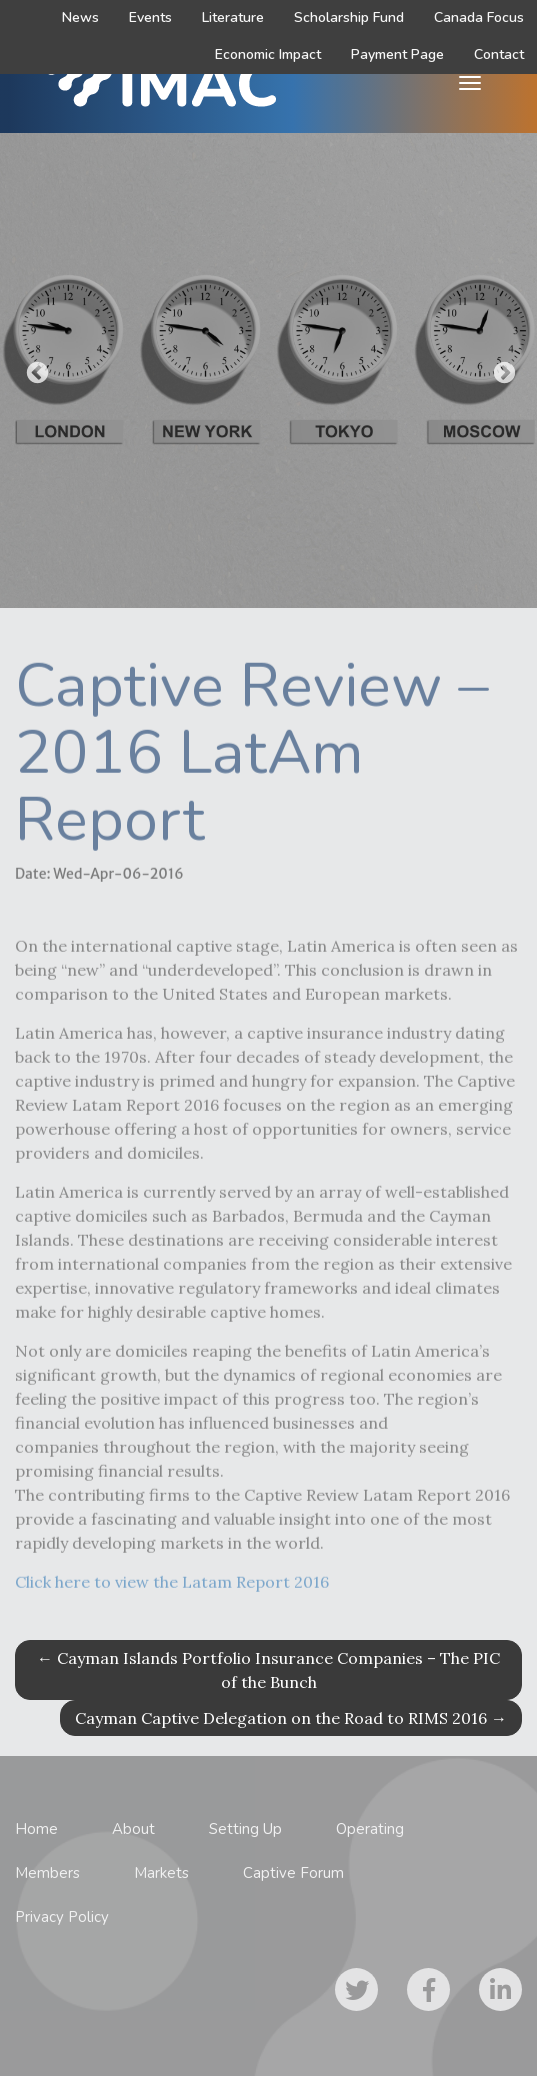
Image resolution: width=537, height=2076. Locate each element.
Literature (233, 17)
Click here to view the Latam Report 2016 (172, 1591)
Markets (161, 1873)
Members (47, 1873)
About (133, 1829)
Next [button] (502, 371)
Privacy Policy (62, 1917)
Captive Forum (293, 1873)
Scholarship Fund (349, 17)
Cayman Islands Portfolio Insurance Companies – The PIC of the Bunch (268, 1670)
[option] (268, 370)
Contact (499, 54)
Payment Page (397, 54)
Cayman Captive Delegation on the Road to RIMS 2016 (291, 1718)
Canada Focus (479, 17)
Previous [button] (35, 371)
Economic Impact (268, 54)
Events (150, 17)
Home (36, 1829)
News (80, 17)
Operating (370, 1829)
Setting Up (245, 1829)
